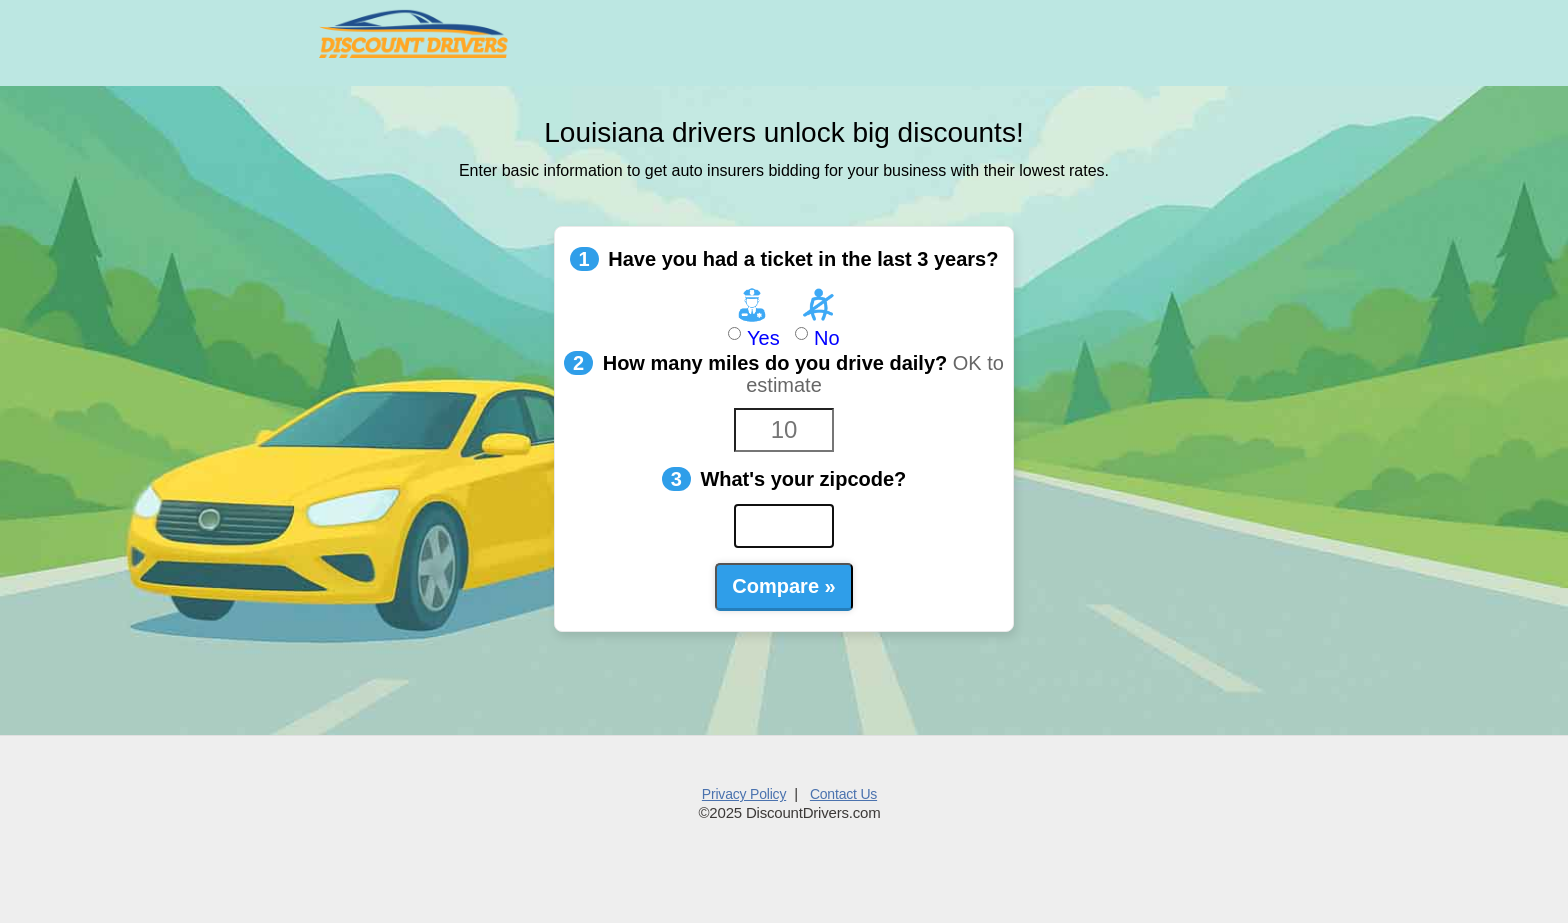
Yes (751, 317)
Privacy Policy (744, 794)
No (818, 317)
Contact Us (843, 794)
